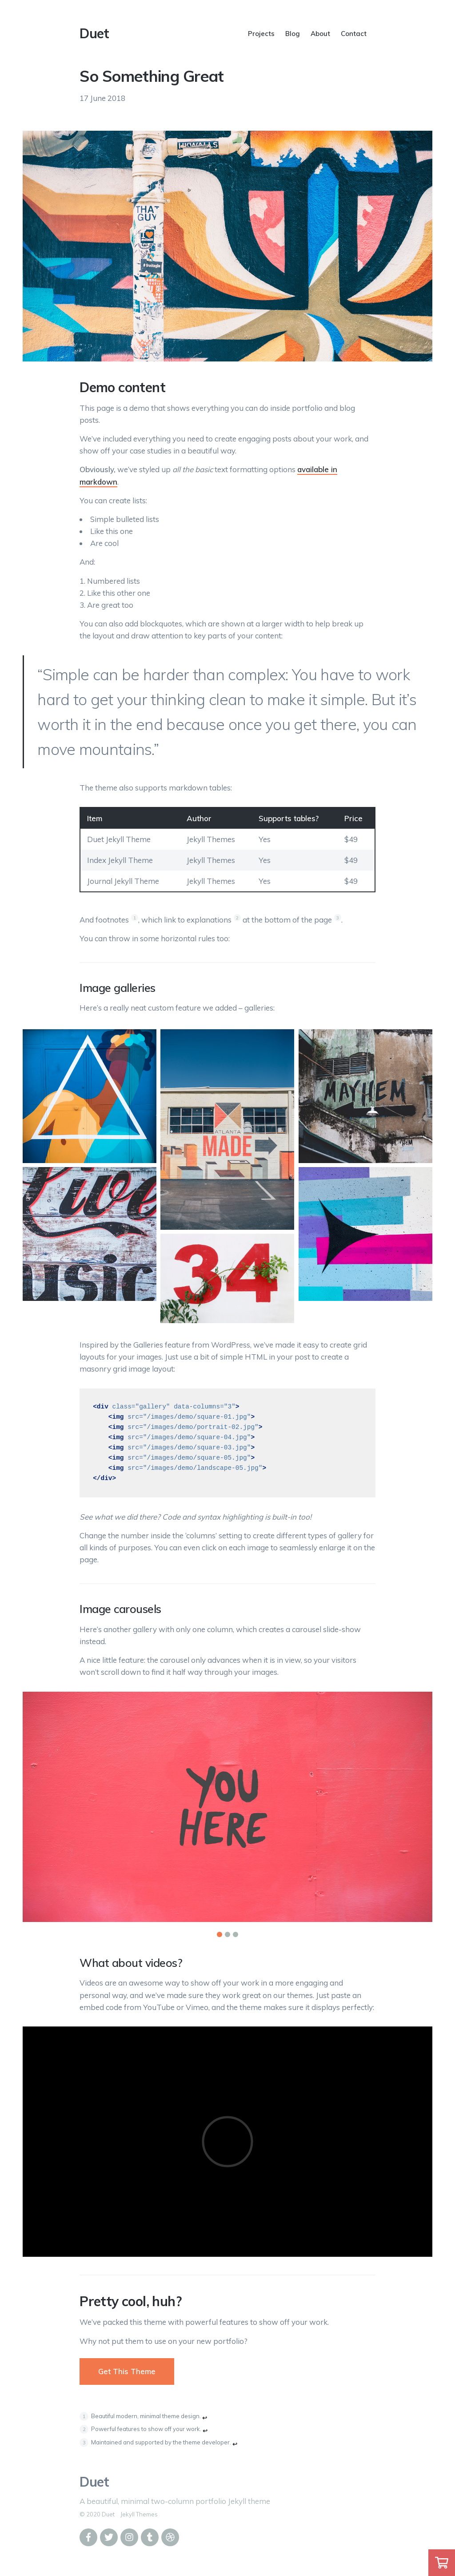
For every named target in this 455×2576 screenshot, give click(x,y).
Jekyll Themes (139, 2514)
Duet (94, 33)
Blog (292, 33)
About (320, 33)
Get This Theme (127, 2371)
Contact (354, 33)
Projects (261, 33)
